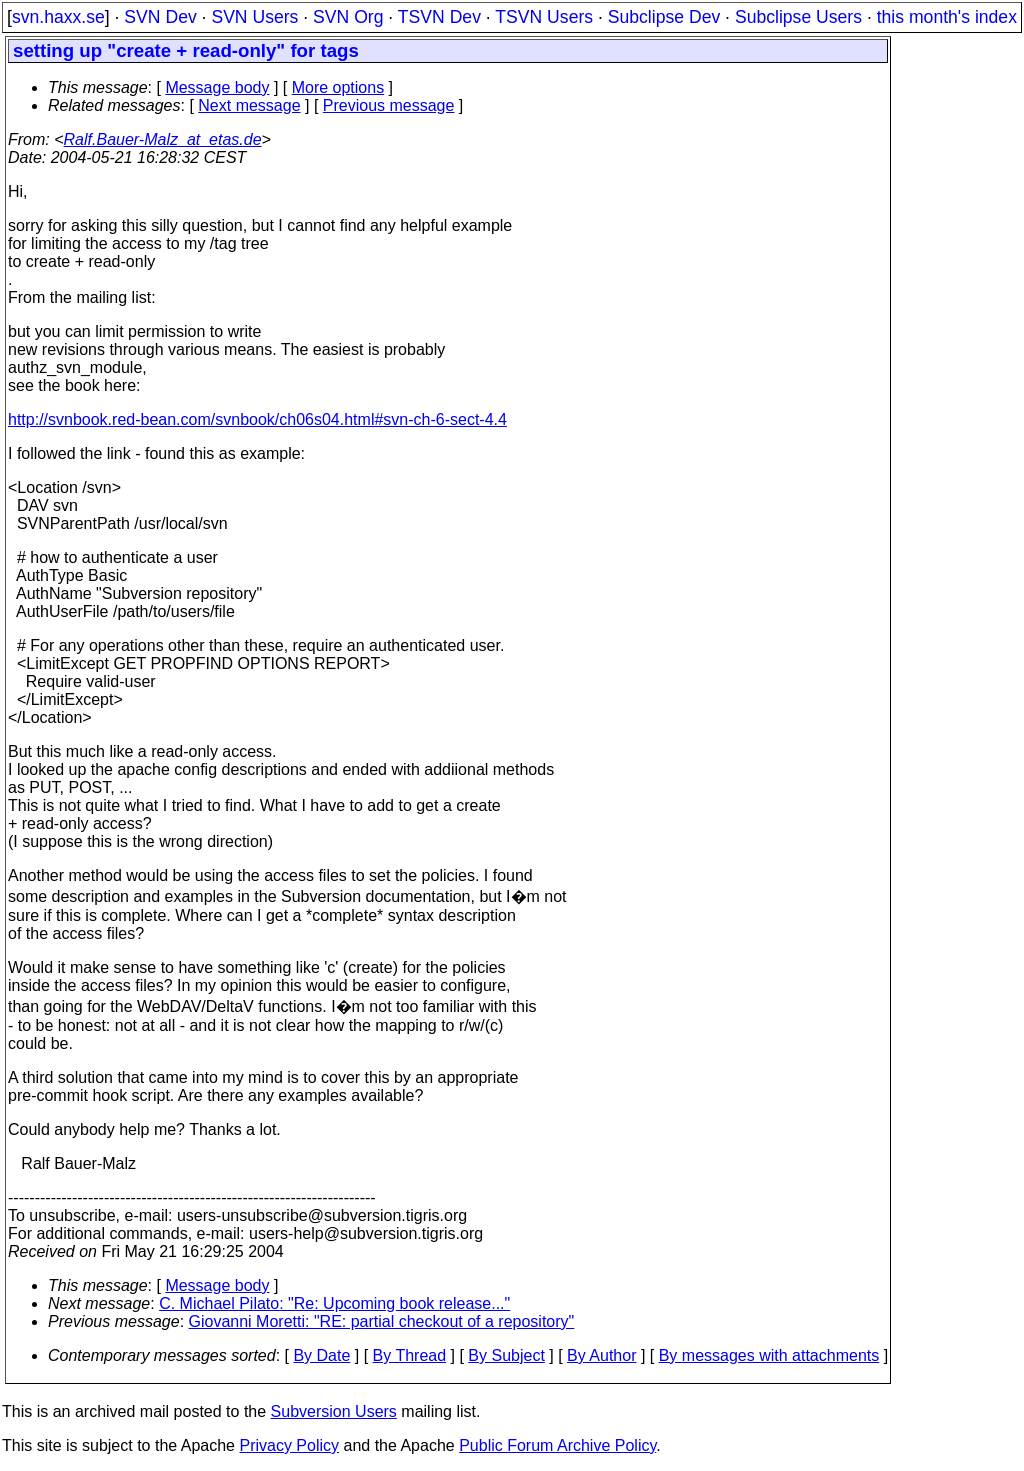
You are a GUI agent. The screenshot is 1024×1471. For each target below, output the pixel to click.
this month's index (947, 17)
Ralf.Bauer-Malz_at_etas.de (163, 139)
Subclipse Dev (664, 17)
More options (338, 87)
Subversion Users (334, 1411)
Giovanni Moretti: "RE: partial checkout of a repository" (382, 1321)
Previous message (389, 105)
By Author (601, 1355)
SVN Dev (160, 17)
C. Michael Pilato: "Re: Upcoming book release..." (334, 1303)
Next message (249, 105)
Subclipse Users (798, 17)
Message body (217, 87)
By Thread (410, 1355)
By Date (321, 1355)
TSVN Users (544, 17)
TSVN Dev (439, 17)
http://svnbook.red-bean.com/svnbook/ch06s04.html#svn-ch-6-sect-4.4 (257, 419)
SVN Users (254, 17)
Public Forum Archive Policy (557, 1445)
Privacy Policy (289, 1445)
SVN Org (348, 17)
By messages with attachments (769, 1355)
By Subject (506, 1355)
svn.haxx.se (58, 17)
